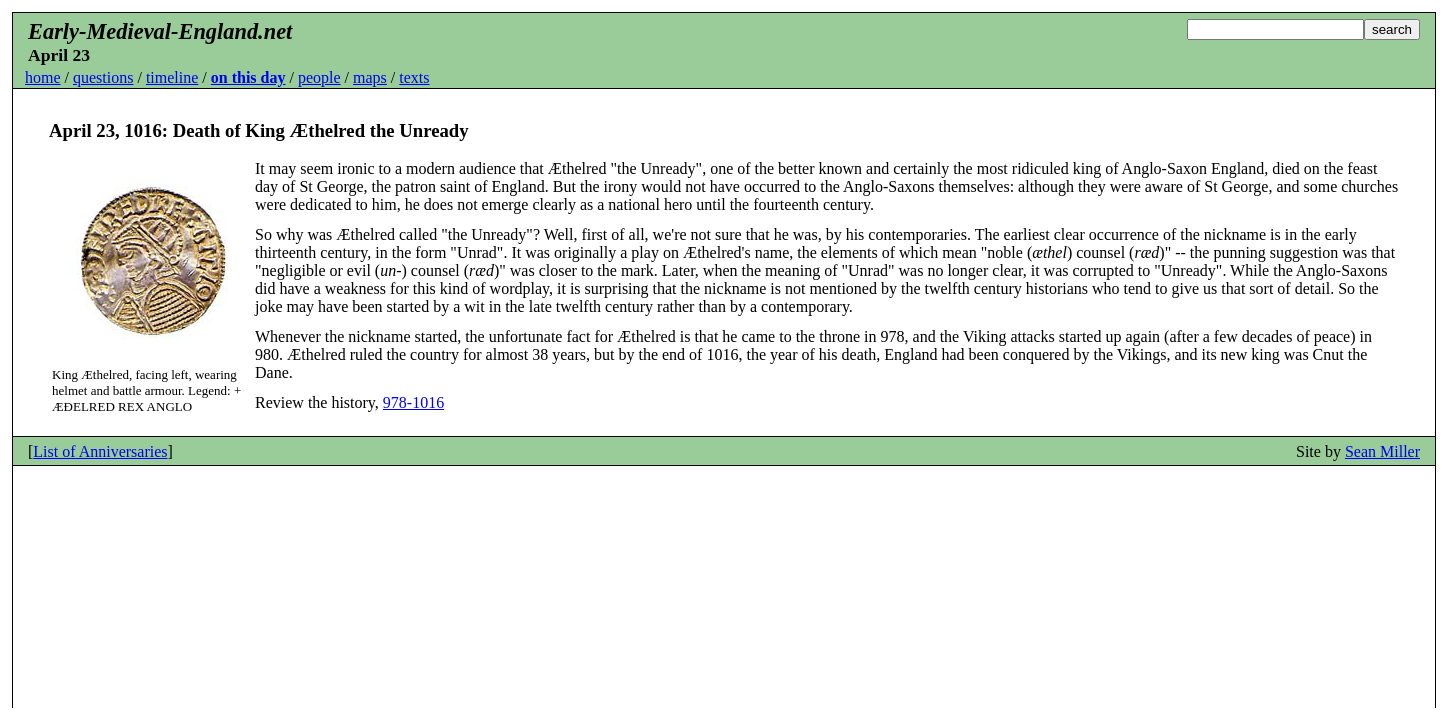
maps (370, 77)
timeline (172, 77)
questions (103, 77)
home (43, 77)
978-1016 (413, 402)
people (319, 77)
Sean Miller (1382, 451)
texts (414, 77)
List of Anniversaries (100, 451)
